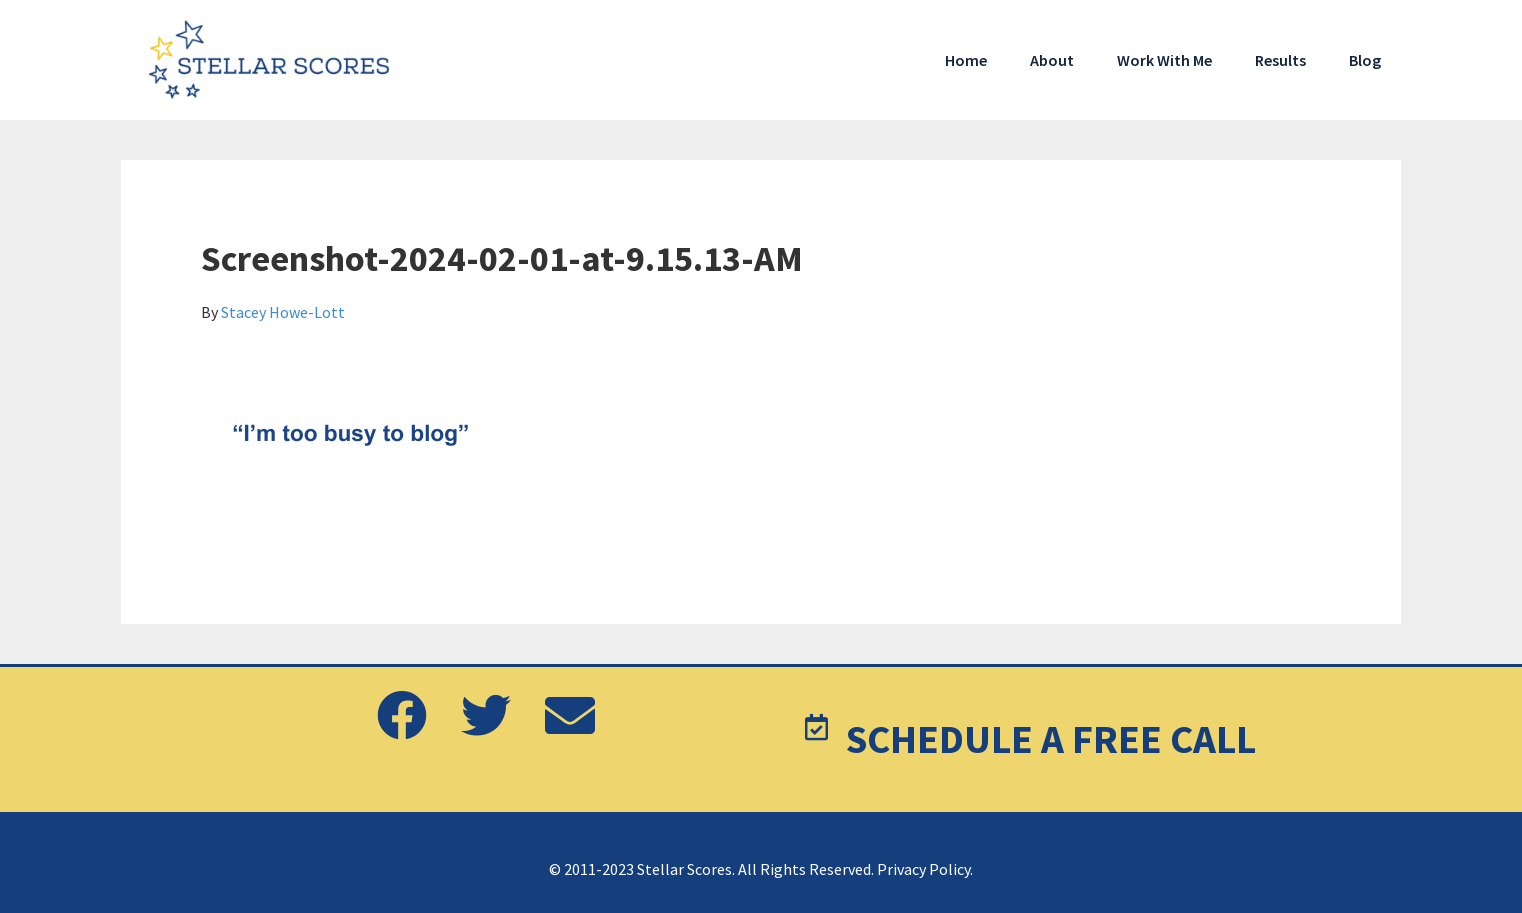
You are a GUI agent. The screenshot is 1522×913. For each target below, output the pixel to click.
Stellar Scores (271, 60)
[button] (402, 717)
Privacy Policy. (925, 869)
